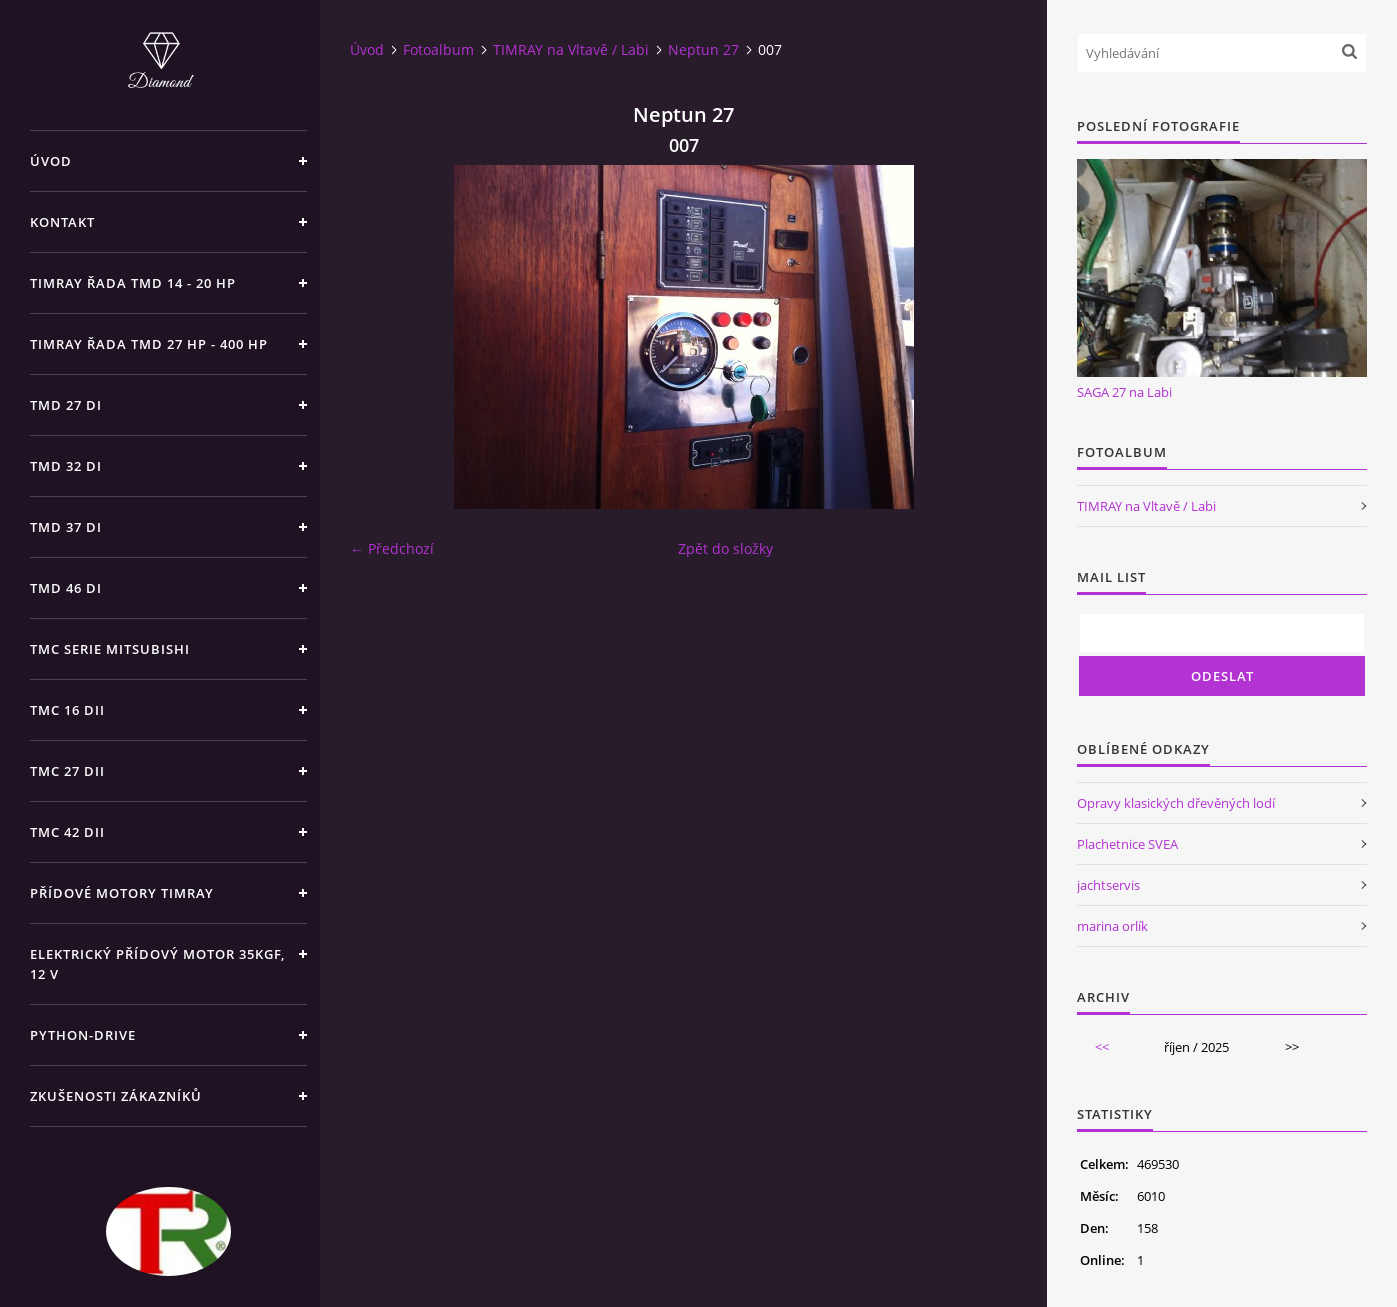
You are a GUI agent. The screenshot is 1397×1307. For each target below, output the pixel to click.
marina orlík (1112, 926)
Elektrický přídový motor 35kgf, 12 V (157, 964)
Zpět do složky (725, 548)
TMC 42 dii (67, 832)
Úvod (51, 161)
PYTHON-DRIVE (83, 1035)
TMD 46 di (66, 588)
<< (1102, 1047)
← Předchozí (392, 548)
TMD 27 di (66, 405)
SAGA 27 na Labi (1124, 392)
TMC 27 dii (67, 771)
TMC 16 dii (67, 710)
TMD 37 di (66, 527)
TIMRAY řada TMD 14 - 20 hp (133, 283)
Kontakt (62, 222)
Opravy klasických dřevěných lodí (1176, 803)
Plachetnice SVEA (1127, 844)
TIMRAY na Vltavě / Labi (571, 49)
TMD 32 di (66, 466)
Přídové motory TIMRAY (122, 893)
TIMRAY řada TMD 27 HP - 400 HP (149, 344)
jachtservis (1108, 885)
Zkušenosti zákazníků (116, 1096)
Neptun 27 (703, 49)
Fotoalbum (438, 49)
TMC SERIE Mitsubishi (110, 649)
